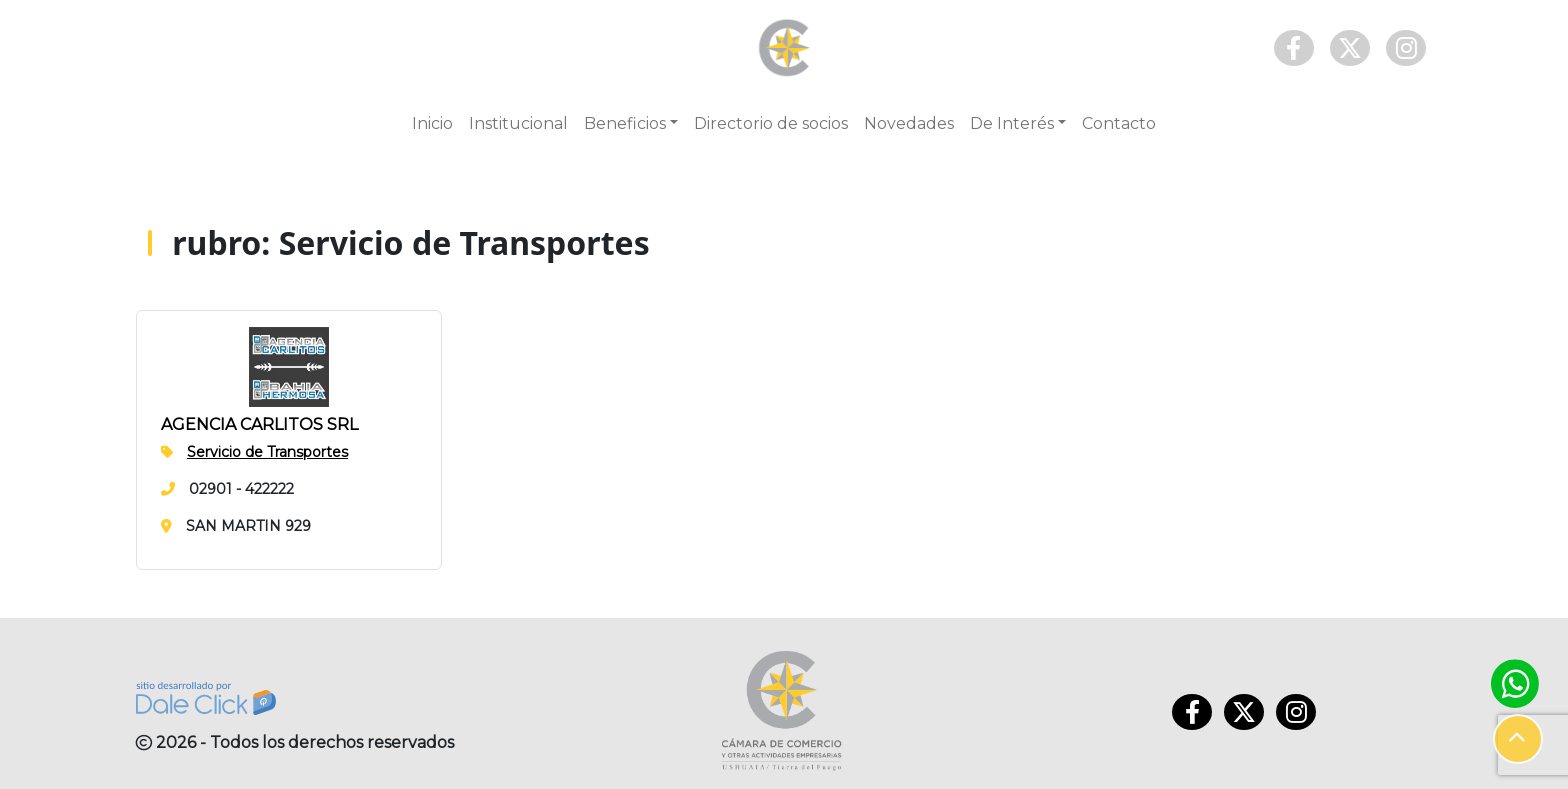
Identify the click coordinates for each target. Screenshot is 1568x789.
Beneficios (625, 123)
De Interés (1012, 123)
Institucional (518, 123)
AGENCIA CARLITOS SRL (259, 424)
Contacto (1119, 123)
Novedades (909, 123)
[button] (1518, 739)
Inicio (432, 123)
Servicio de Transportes (267, 452)
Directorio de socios (771, 123)
